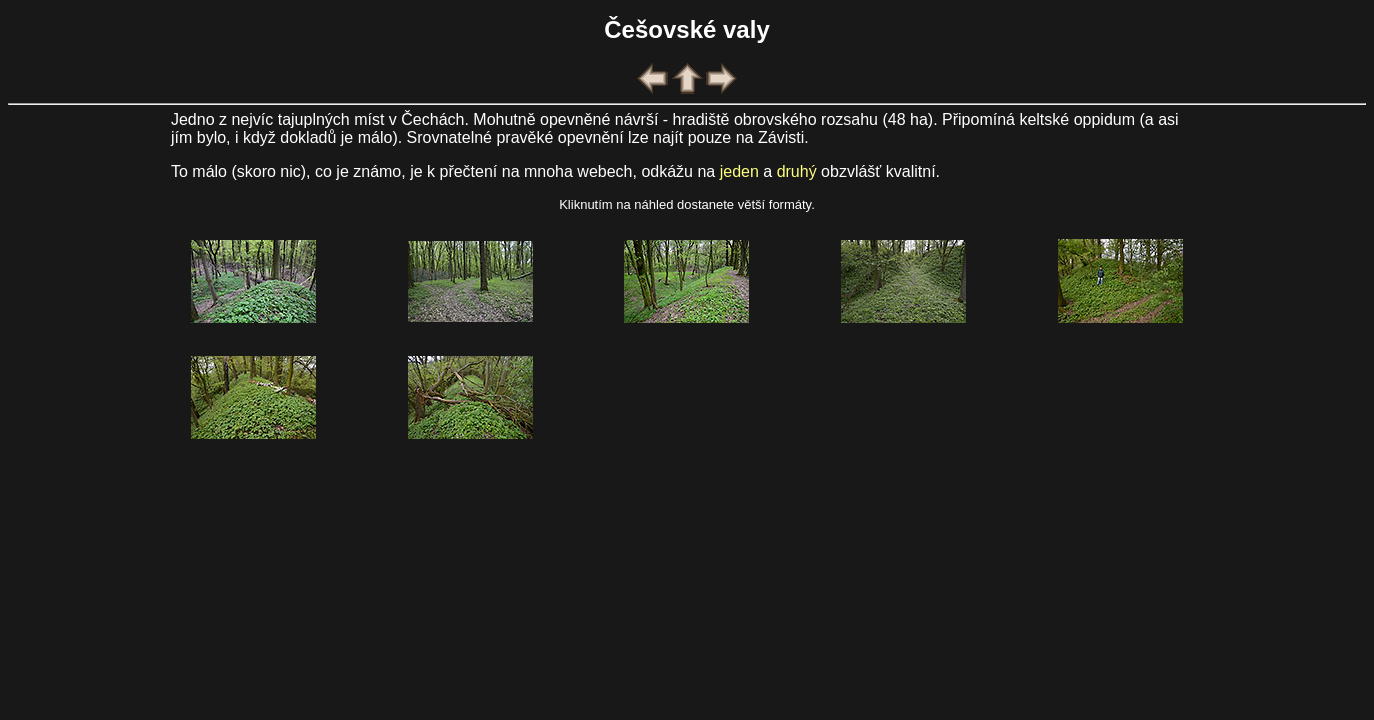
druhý (797, 171)
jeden (739, 171)
